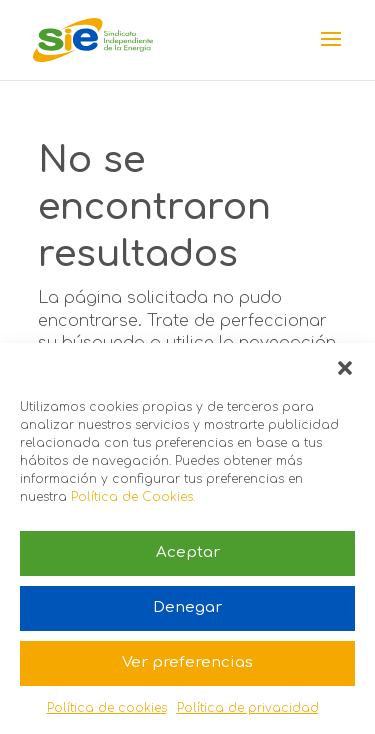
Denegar (187, 607)
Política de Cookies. (133, 497)
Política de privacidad (248, 708)
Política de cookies (107, 708)
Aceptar (188, 552)
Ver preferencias (187, 662)
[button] (345, 368)
